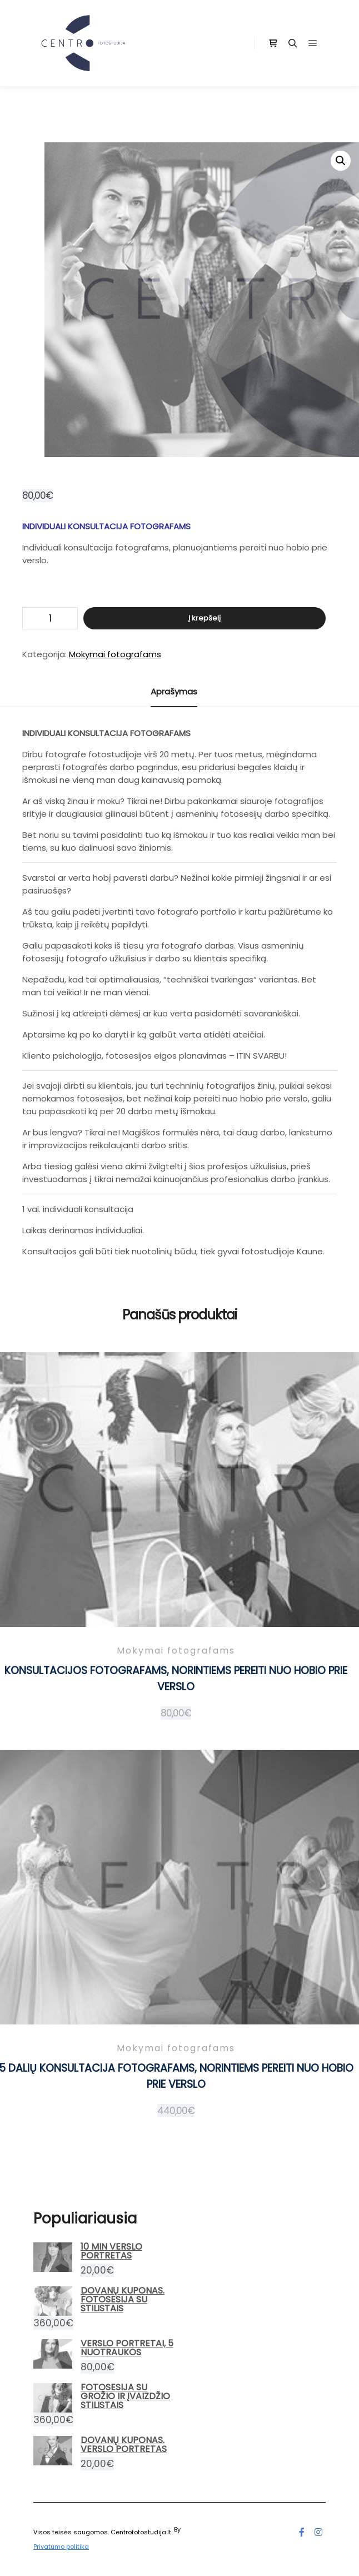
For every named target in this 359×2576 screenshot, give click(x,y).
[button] (341, 161)
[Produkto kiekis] (50, 618)
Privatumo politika (61, 2546)
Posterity (195, 2529)
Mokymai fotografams (115, 654)
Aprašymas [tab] (174, 691)
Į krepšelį (204, 618)
